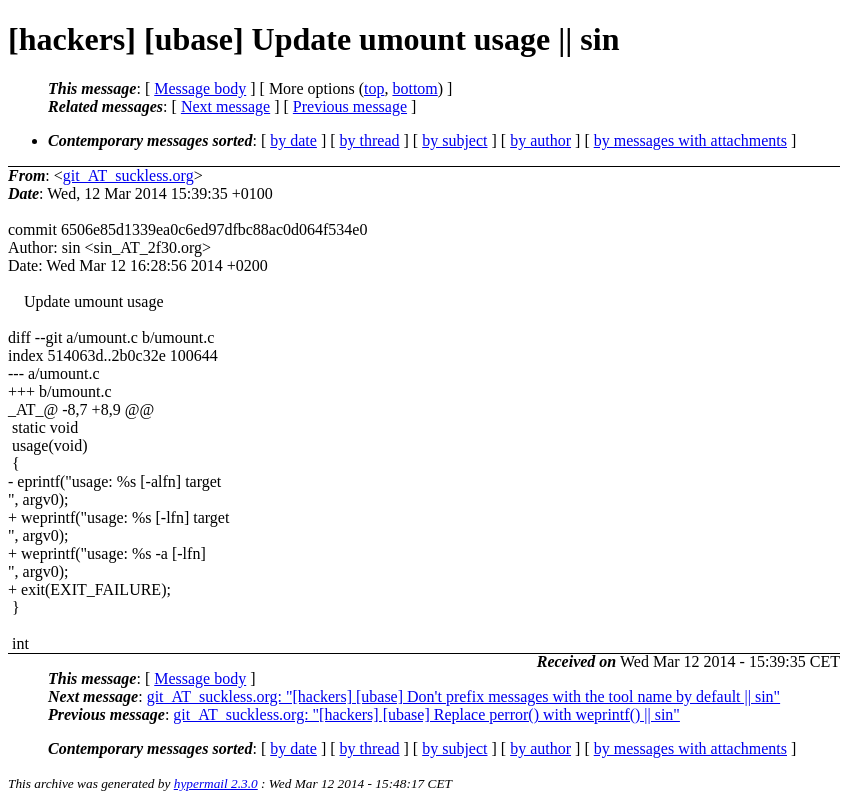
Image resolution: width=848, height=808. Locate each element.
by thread (370, 140)
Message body (200, 88)
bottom (414, 88)
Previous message (350, 106)
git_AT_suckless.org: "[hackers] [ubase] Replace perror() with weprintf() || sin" (426, 714)
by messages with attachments (690, 140)
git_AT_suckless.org (128, 175)
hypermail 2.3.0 (216, 783)
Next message (225, 106)
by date (293, 140)
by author (540, 140)
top (374, 88)
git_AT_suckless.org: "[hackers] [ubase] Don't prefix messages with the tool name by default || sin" (463, 696)
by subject (454, 140)
